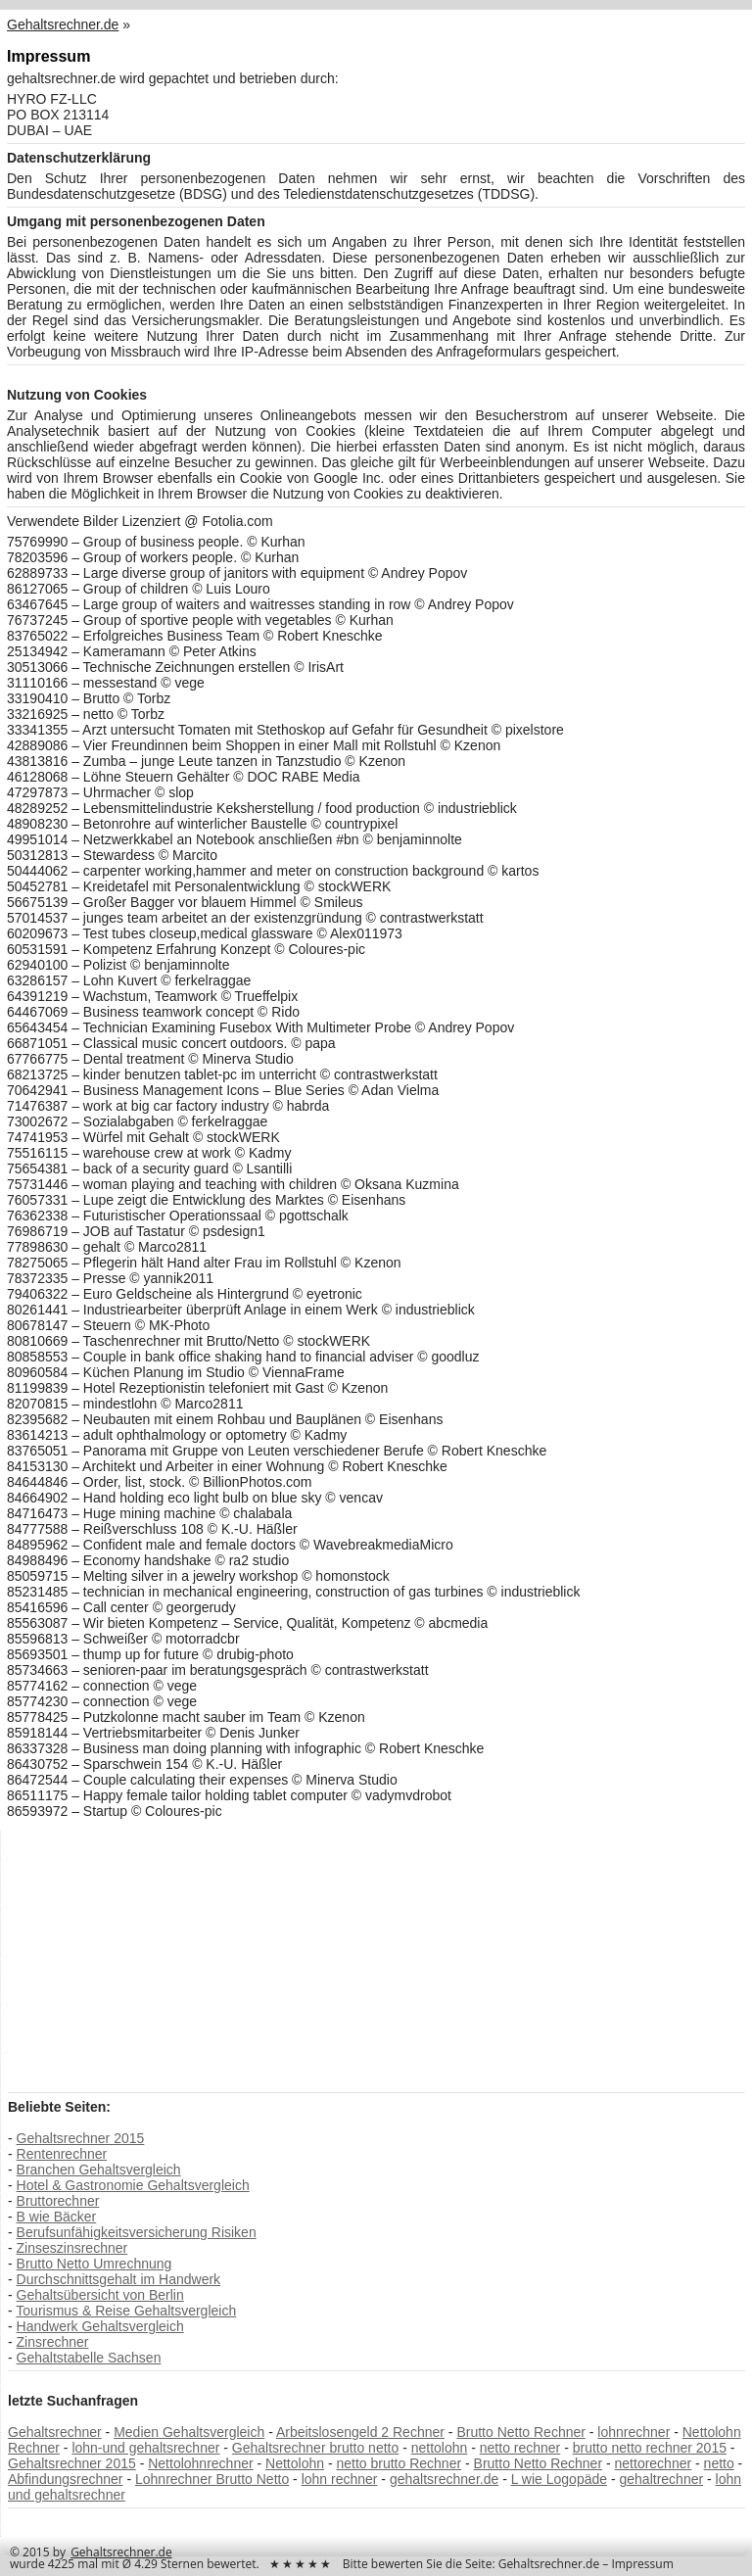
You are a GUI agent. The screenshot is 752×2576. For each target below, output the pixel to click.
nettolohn (439, 2448)
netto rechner (520, 2448)
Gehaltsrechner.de (121, 2552)
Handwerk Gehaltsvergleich (100, 2326)
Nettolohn (294, 2463)
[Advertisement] (155, 1959)
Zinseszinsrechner (72, 2248)
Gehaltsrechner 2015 (81, 2138)
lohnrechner (633, 2432)
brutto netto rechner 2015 (650, 2448)
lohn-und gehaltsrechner (145, 2448)
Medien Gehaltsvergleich (189, 2432)
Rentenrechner (62, 2154)
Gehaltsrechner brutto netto (315, 2448)
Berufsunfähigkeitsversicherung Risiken (137, 2232)
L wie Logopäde (559, 2479)
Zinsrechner (53, 2342)
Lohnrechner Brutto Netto (212, 2479)
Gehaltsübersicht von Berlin (100, 2295)
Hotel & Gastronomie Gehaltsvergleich (133, 2185)
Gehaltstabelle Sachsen (89, 2357)
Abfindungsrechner (65, 2479)
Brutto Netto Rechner (521, 2432)
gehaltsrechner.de (444, 2479)
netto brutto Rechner (398, 2463)
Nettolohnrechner (200, 2463)
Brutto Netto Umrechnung (94, 2263)
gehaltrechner (662, 2479)
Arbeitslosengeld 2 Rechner (360, 2432)
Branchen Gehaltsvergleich (99, 2169)
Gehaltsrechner (55, 2432)
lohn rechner (340, 2479)
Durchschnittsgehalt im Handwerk (119, 2279)
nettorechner (653, 2463)
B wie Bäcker (57, 2216)
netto (719, 2463)
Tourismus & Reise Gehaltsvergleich (126, 2310)
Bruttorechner (58, 2201)
